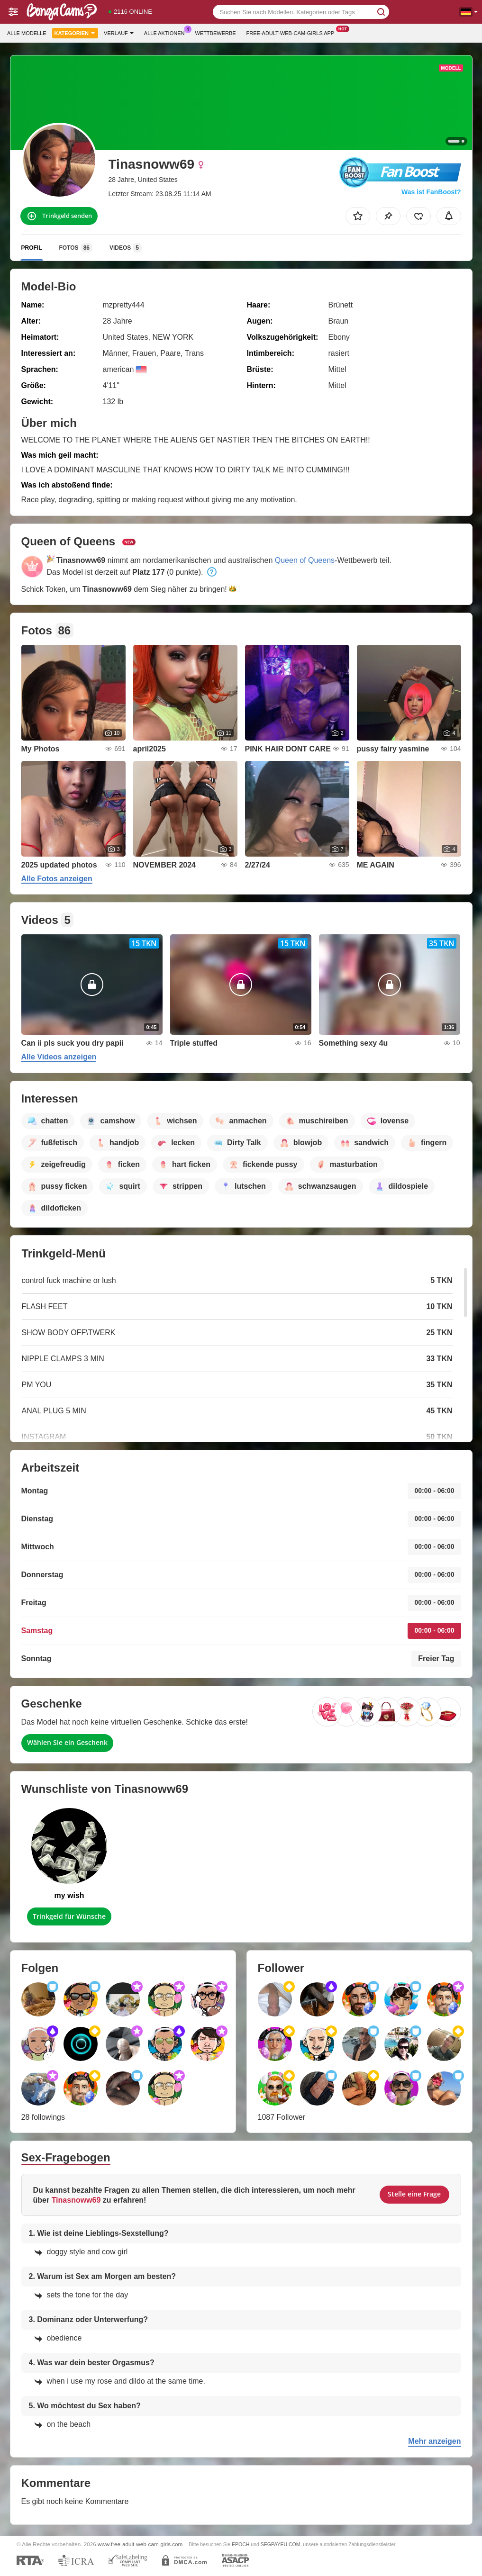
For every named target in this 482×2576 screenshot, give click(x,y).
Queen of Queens (305, 560)
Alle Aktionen (167, 32)
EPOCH (240, 2544)
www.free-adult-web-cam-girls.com (140, 2544)
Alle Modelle (26, 33)
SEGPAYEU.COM (280, 2544)
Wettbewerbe (215, 33)
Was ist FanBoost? (431, 192)
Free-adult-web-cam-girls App (292, 32)
